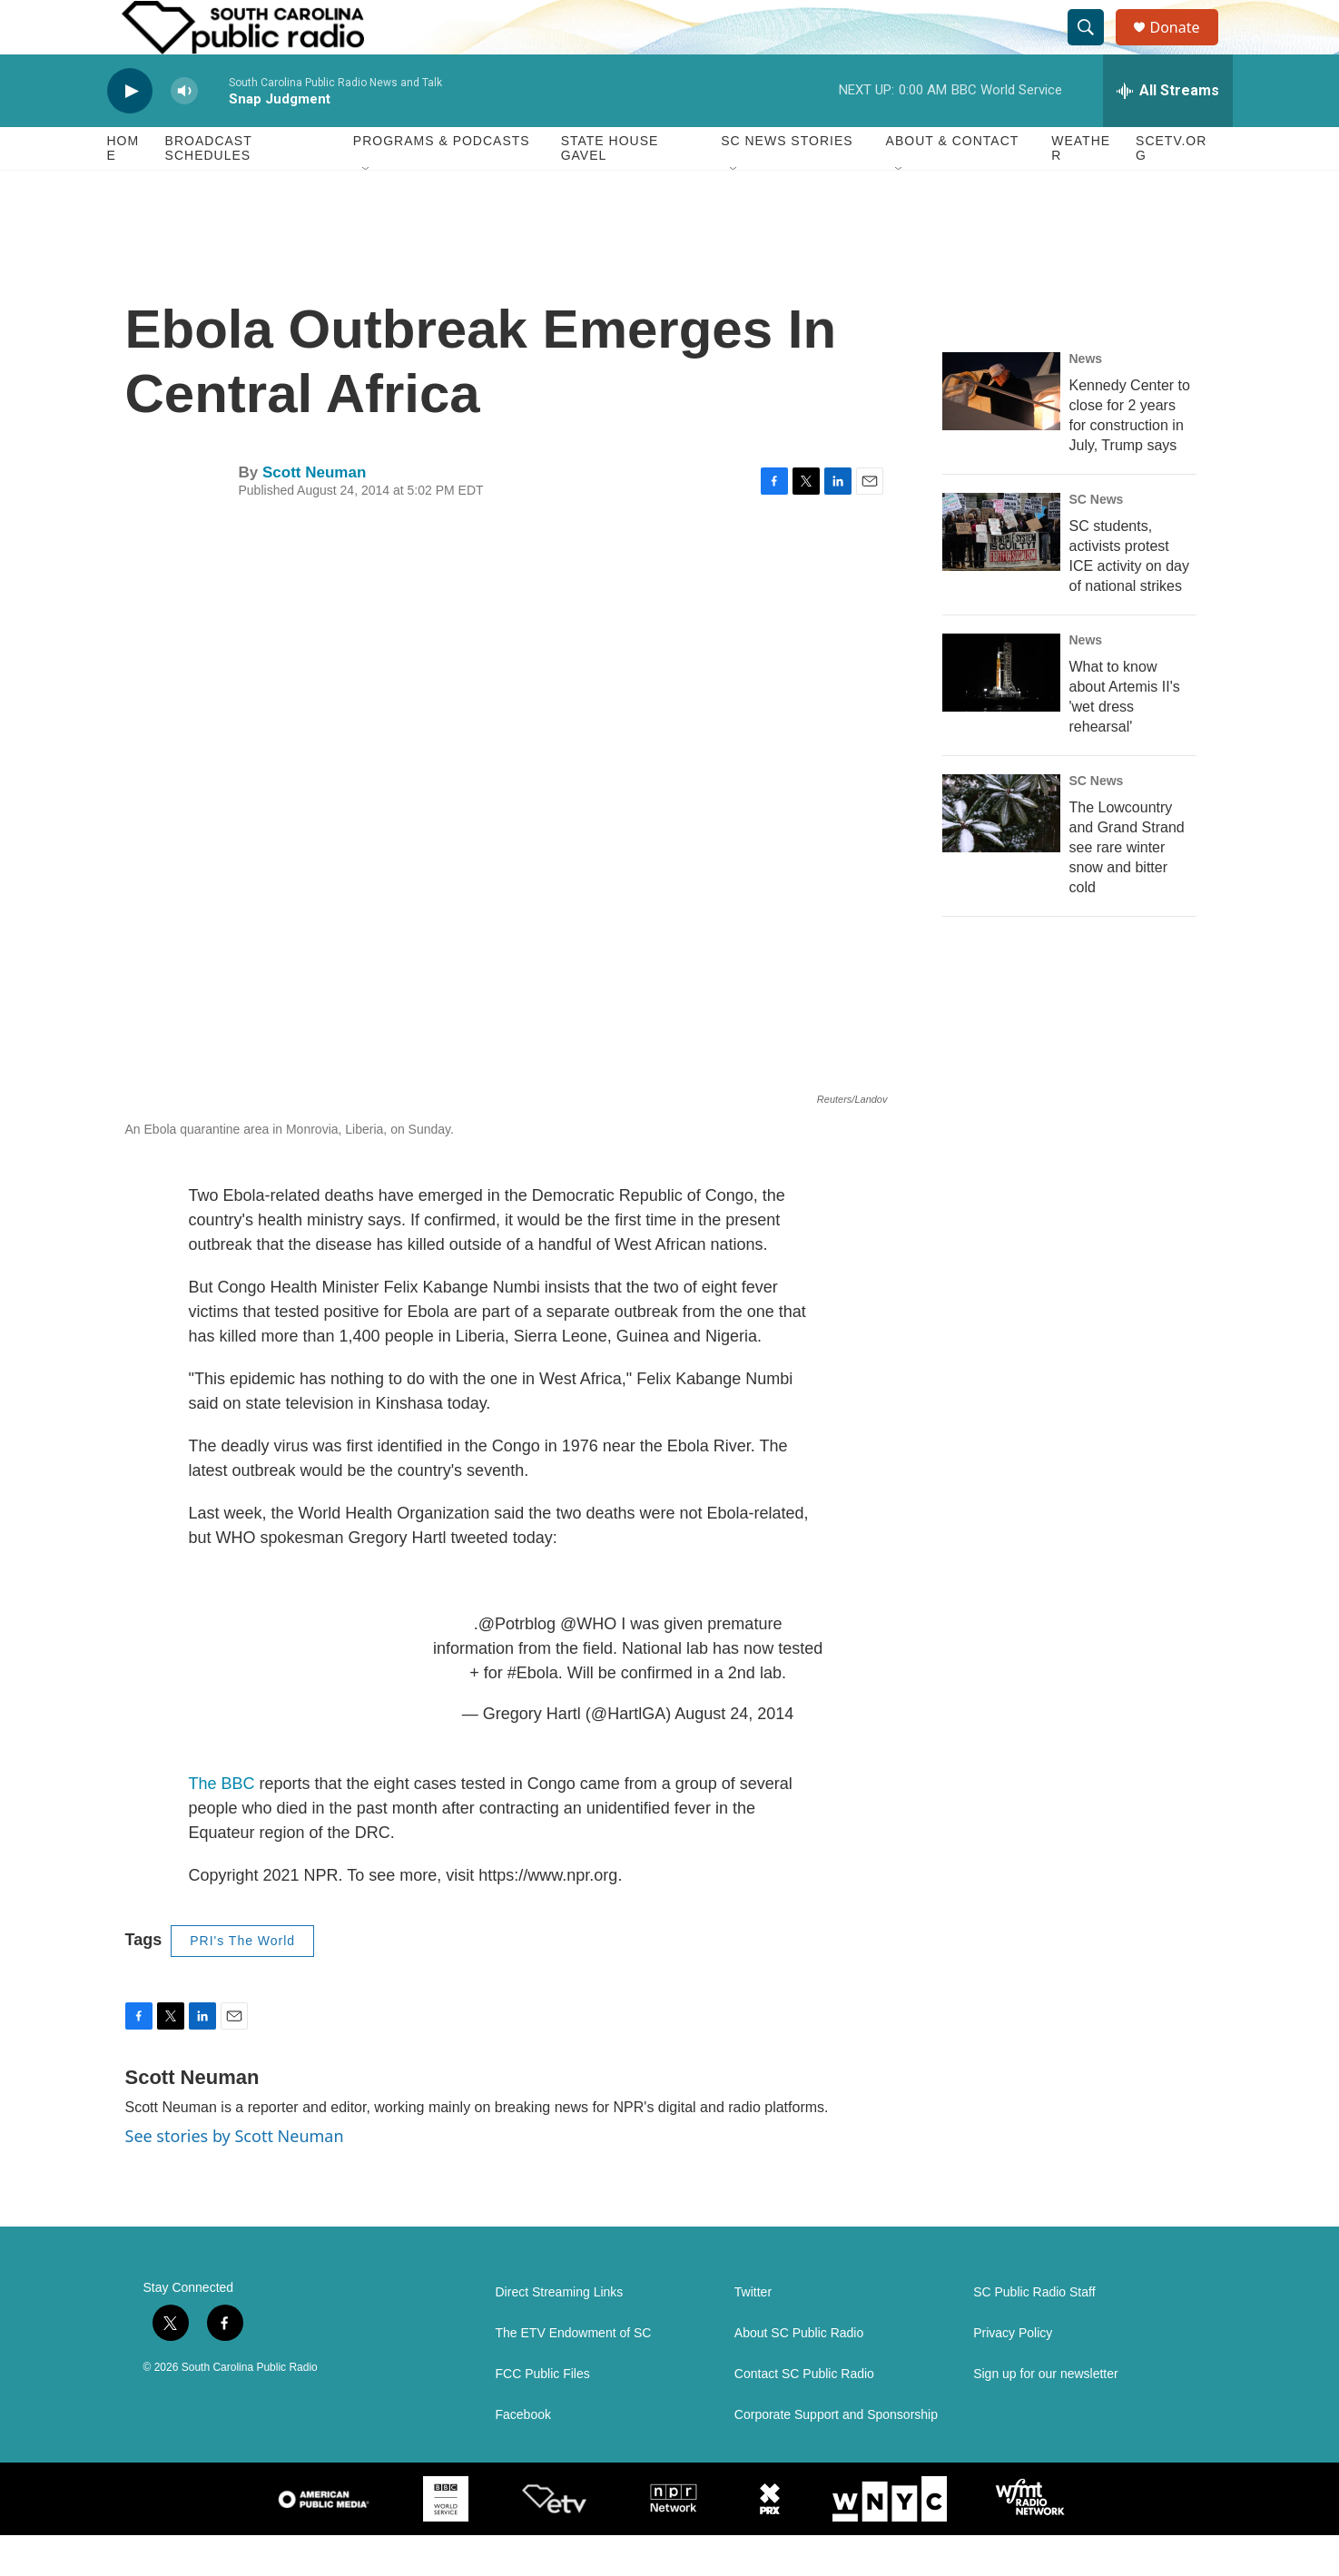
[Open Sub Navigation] (366, 210)
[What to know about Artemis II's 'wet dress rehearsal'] (1001, 713)
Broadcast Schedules (208, 188)
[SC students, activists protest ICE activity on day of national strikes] (1001, 573)
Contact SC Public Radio (804, 2415)
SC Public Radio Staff (1034, 2333)
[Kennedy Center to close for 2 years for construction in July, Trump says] (1001, 432)
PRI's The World (242, 1981)
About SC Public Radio (798, 2374)
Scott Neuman (314, 513)
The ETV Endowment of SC (574, 2374)
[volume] (184, 132)
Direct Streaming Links (560, 2333)
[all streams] (1168, 131)
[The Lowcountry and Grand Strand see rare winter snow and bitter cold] (1001, 854)
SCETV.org (1171, 188)
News (1086, 399)
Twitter (753, 2333)
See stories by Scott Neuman (234, 2177)
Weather (1080, 188)
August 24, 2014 (733, 1754)
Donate (1186, 47)
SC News (1096, 540)
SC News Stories (786, 181)
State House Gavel (610, 188)
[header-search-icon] (1095, 48)
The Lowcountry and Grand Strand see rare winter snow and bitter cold (1127, 888)
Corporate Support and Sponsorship (836, 2456)
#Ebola (532, 1714)
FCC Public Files (543, 2415)
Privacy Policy (1012, 2374)
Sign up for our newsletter (1045, 2415)
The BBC (222, 1824)
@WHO (588, 1665)
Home (123, 188)
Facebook (523, 2456)
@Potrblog (517, 1665)
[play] (129, 132)
